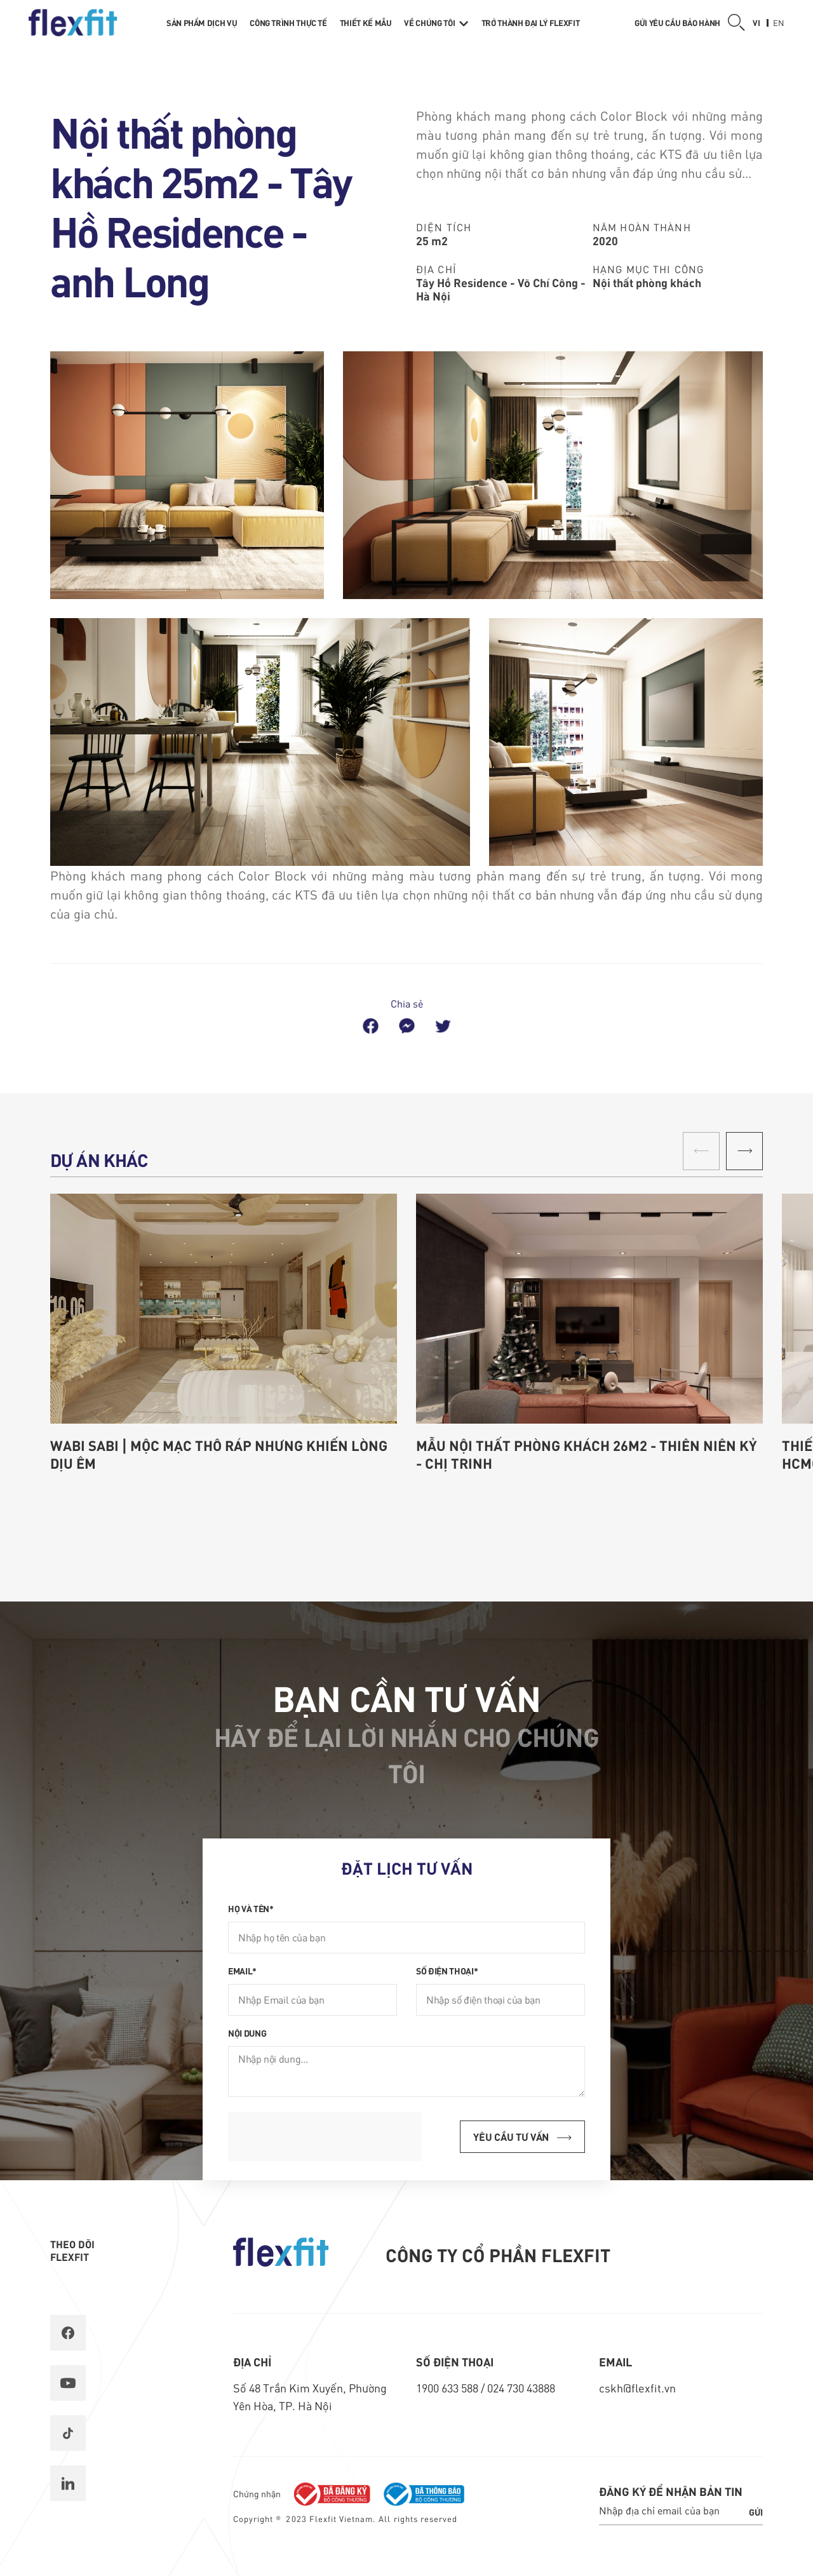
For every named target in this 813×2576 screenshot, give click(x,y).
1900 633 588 (448, 2387)
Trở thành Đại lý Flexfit (530, 22)
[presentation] (324, 2136)
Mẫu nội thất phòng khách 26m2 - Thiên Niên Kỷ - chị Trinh (586, 1454)
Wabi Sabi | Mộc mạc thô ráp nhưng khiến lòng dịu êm (218, 1454)
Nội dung (247, 2033)
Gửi (756, 2512)
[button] (744, 1151)
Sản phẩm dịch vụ (201, 22)
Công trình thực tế (288, 22)
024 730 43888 (521, 2387)
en (778, 22)
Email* (242, 1970)
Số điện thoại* (447, 1970)
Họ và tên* (251, 1908)
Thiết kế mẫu (366, 22)
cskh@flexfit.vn (637, 2387)
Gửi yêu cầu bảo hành (677, 22)
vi (756, 22)
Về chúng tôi (436, 22)
